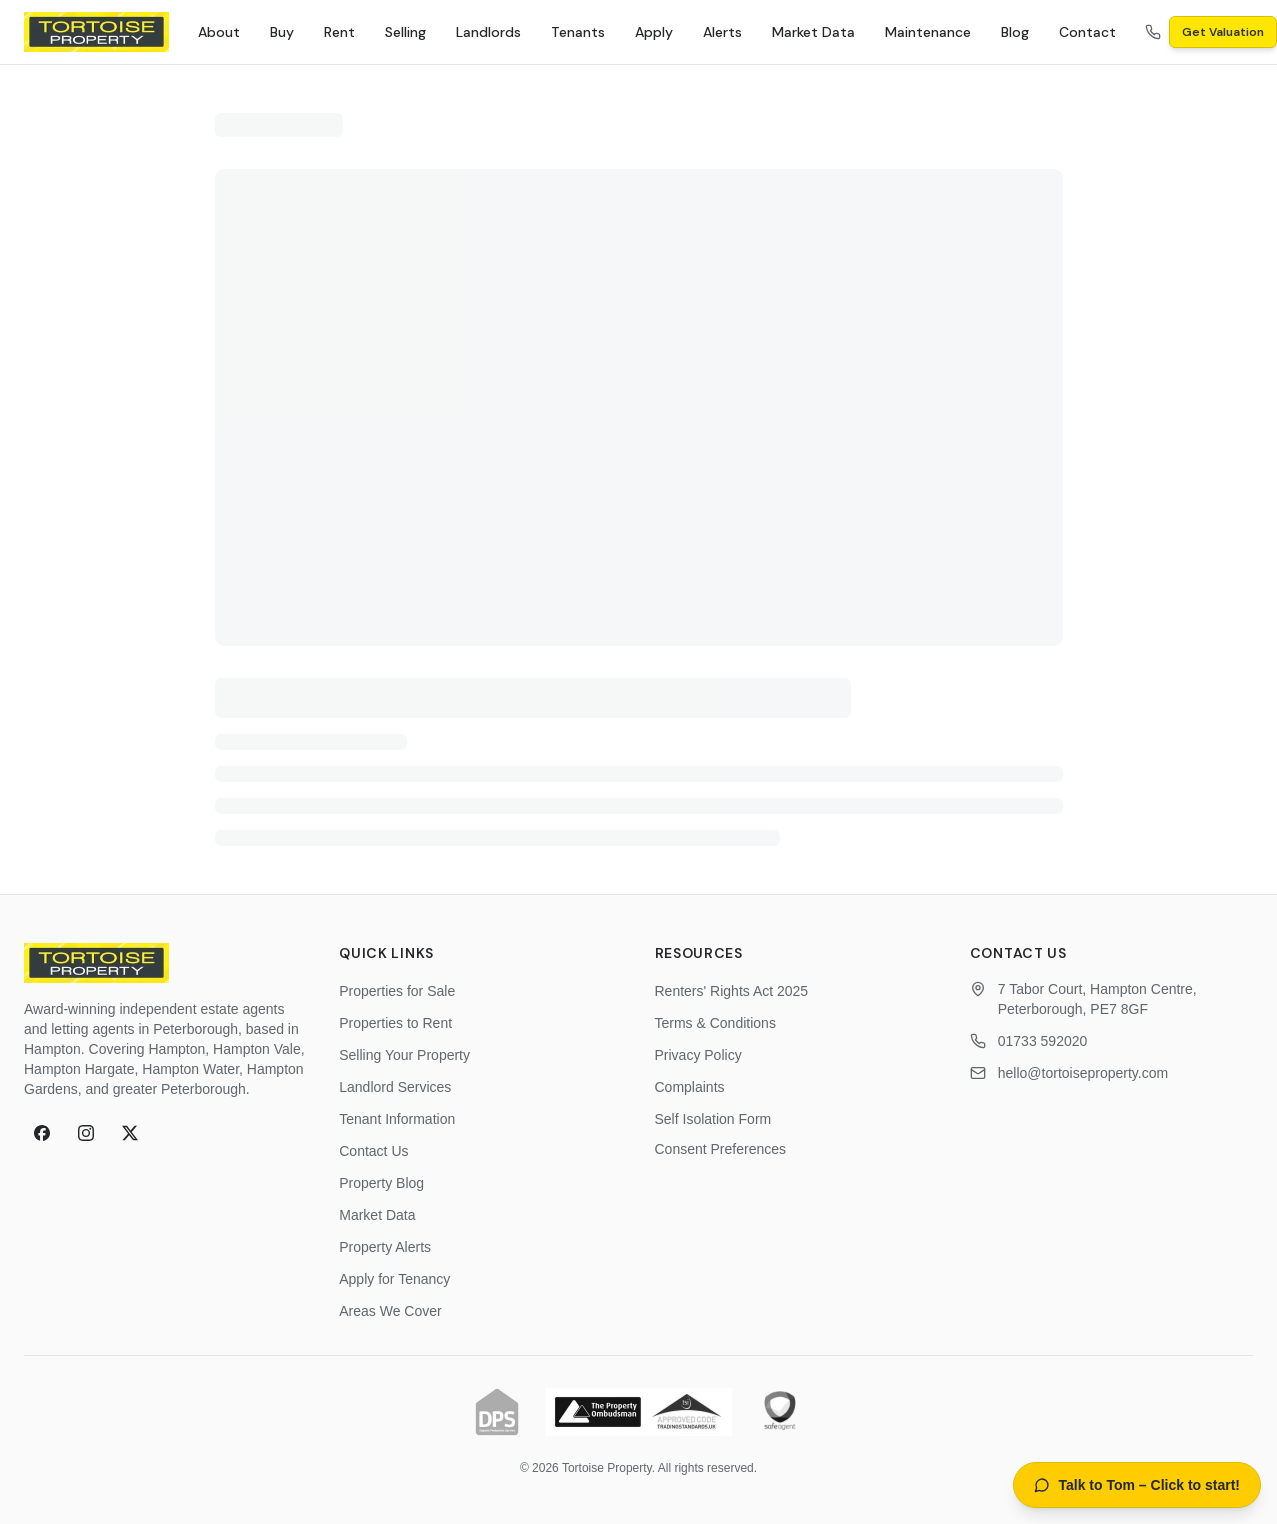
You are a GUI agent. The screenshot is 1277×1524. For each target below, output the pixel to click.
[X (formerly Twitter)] (130, 1133)
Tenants (578, 32)
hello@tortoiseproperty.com (1083, 1073)
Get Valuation (1223, 32)
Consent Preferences (721, 1149)
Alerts (722, 32)
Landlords (488, 32)
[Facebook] (42, 1133)
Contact (1087, 32)
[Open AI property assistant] (1137, 1485)
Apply (654, 32)
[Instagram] (86, 1133)
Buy (282, 32)
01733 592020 (1043, 1041)
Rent (339, 32)
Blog (1015, 32)
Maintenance (928, 32)
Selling (405, 32)
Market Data (813, 32)
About (219, 32)
